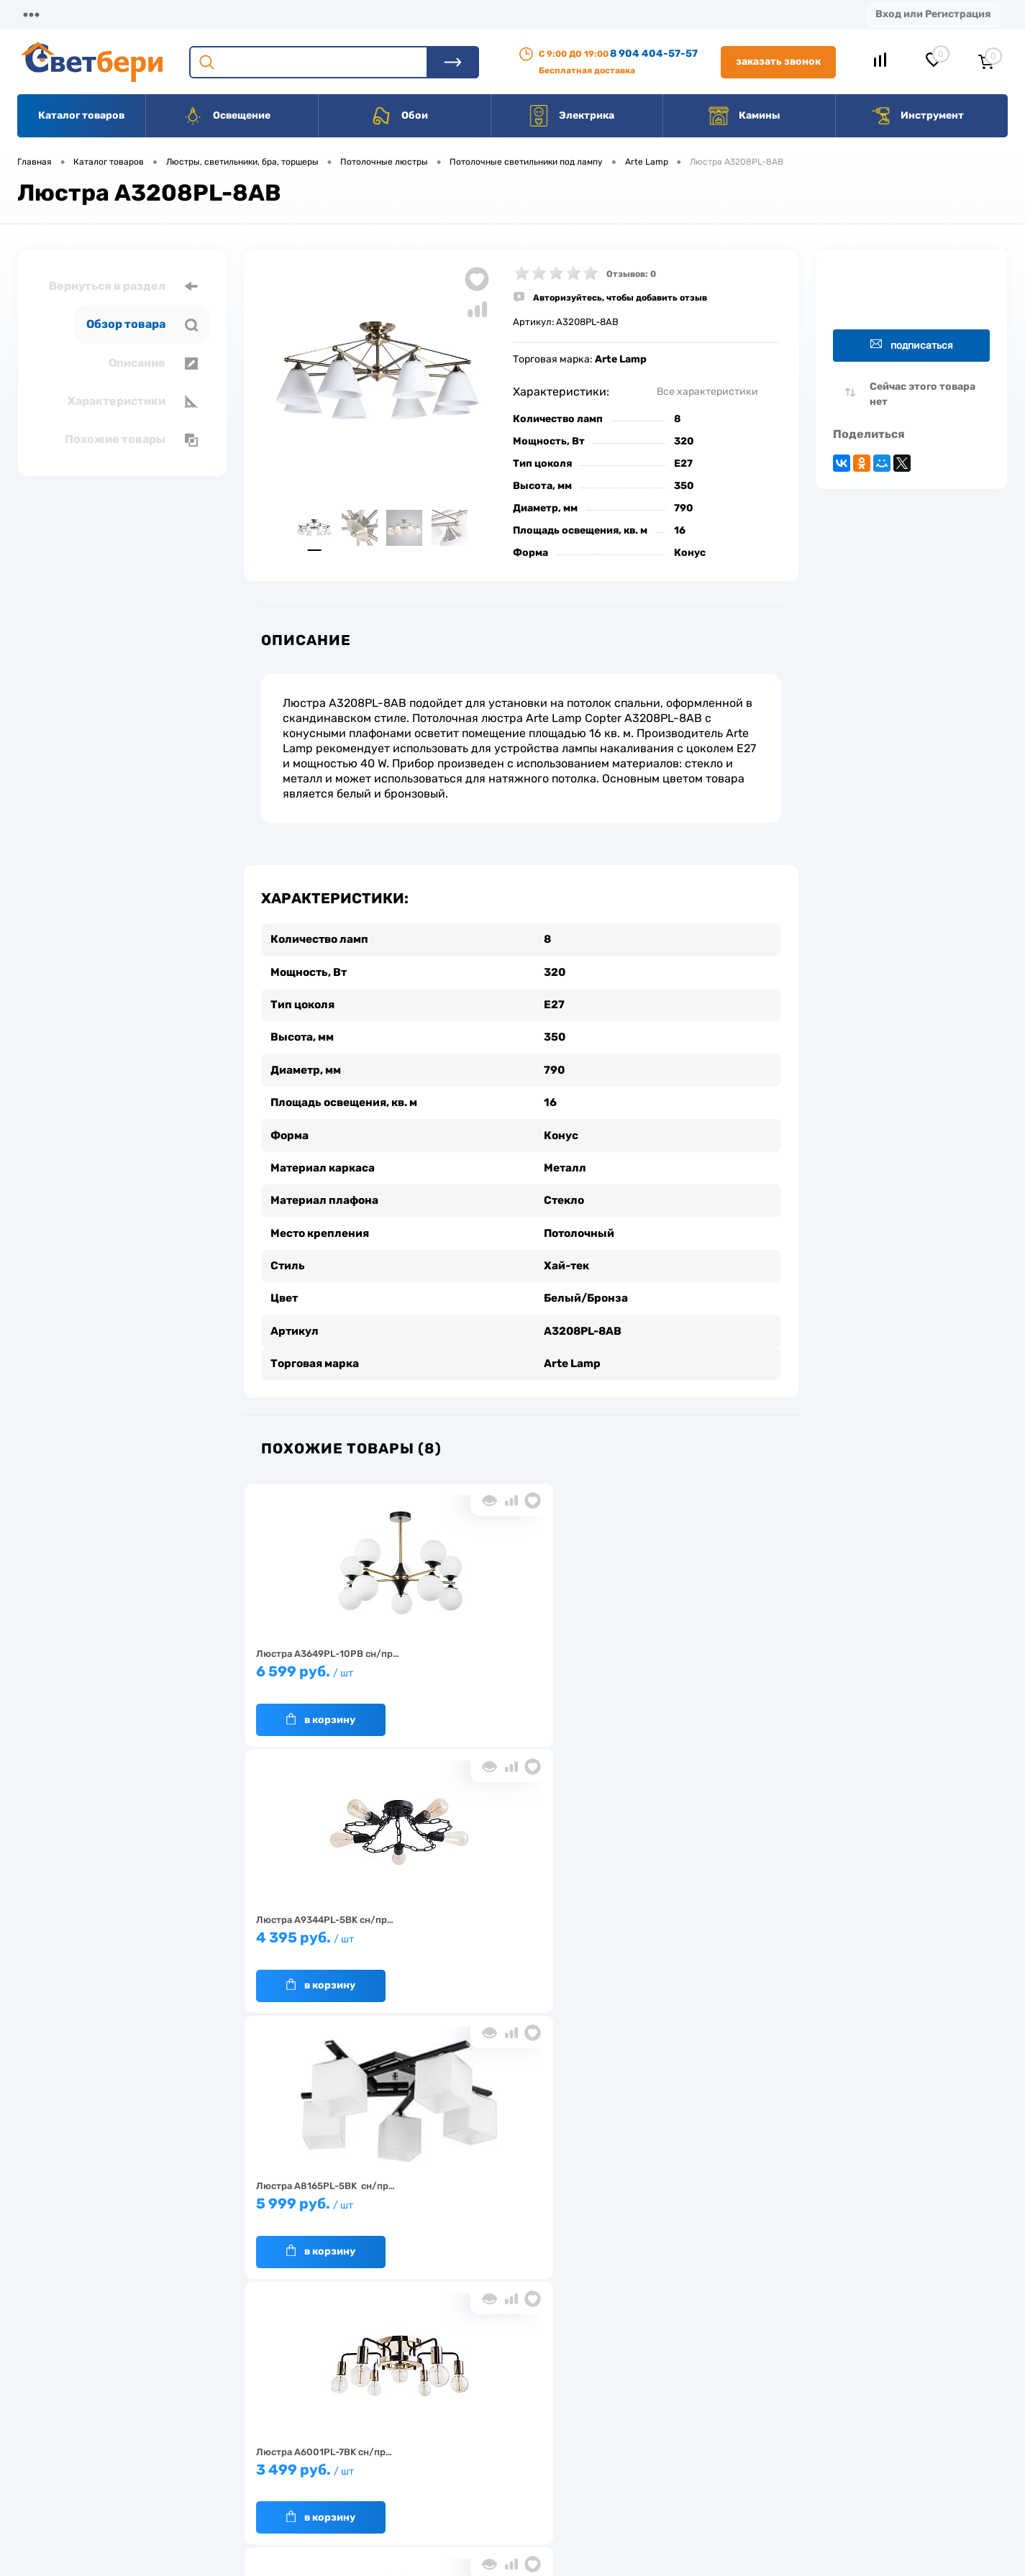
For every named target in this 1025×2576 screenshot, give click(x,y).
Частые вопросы (290, 2494)
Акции (370, 14)
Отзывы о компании (528, 2405)
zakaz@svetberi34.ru (813, 2465)
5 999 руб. (695, 1664)
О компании (134, 14)
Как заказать (282, 2472)
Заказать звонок (778, 61)
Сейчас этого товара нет (922, 394)
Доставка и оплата (411, 2405)
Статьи (609, 14)
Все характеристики (707, 391)
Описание (153, 363)
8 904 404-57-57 (654, 53)
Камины (744, 116)
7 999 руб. (515, 1931)
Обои (399, 116)
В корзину (319, 1705)
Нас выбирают (285, 2427)
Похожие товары (131, 439)
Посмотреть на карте (815, 2385)
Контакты (447, 14)
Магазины (43, 14)
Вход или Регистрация (932, 14)
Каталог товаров (81, 115)
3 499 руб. (334, 1931)
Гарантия (274, 2449)
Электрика (571, 116)
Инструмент (917, 116)
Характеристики (133, 401)
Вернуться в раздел (123, 286)
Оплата (300, 14)
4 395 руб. (515, 1664)
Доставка (223, 14)
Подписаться (911, 345)
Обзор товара (142, 324)
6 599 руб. (334, 1664)
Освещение (226, 116)
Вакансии (532, 14)
